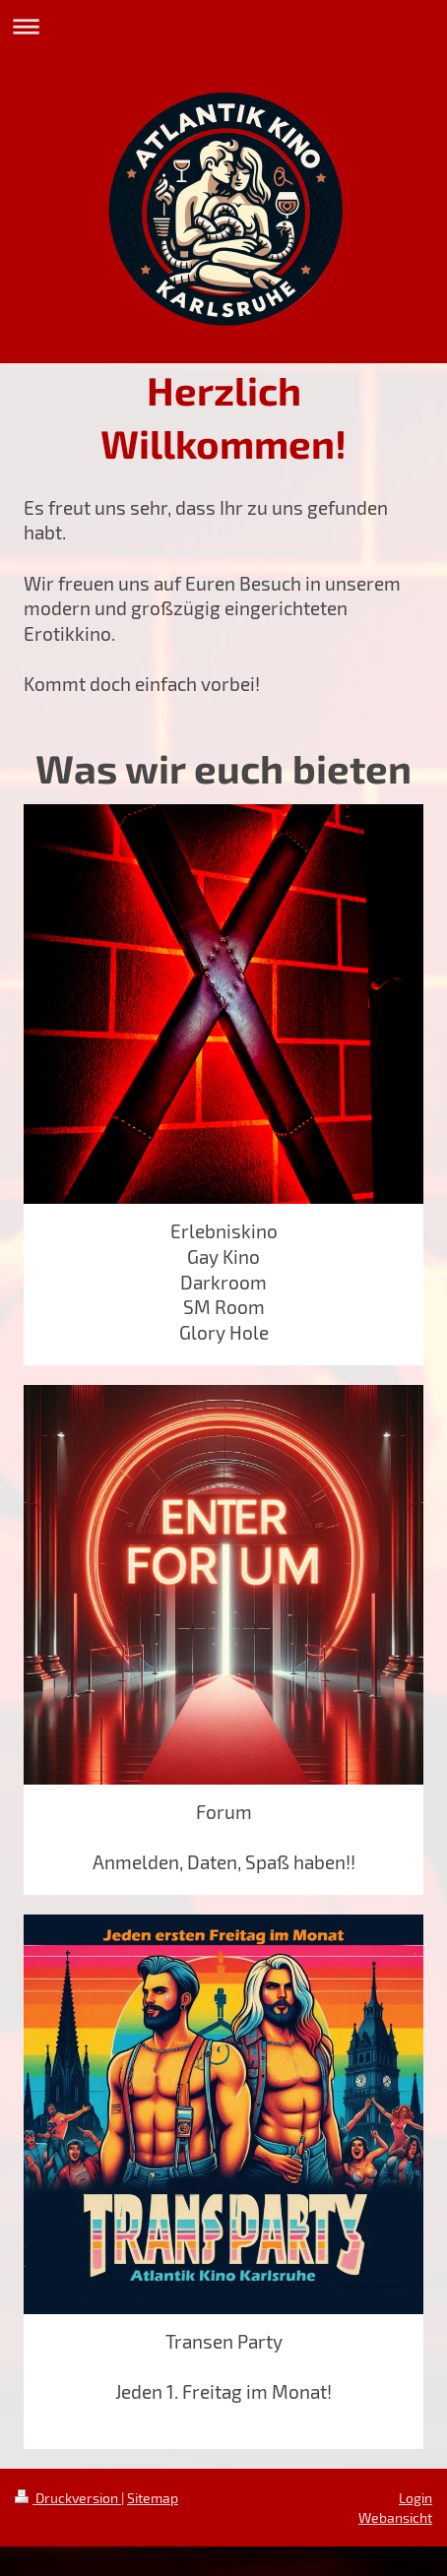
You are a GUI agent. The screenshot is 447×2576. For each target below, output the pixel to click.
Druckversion (68, 2497)
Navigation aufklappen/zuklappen (223, 26)
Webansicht (395, 2517)
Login (415, 2497)
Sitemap (152, 2497)
